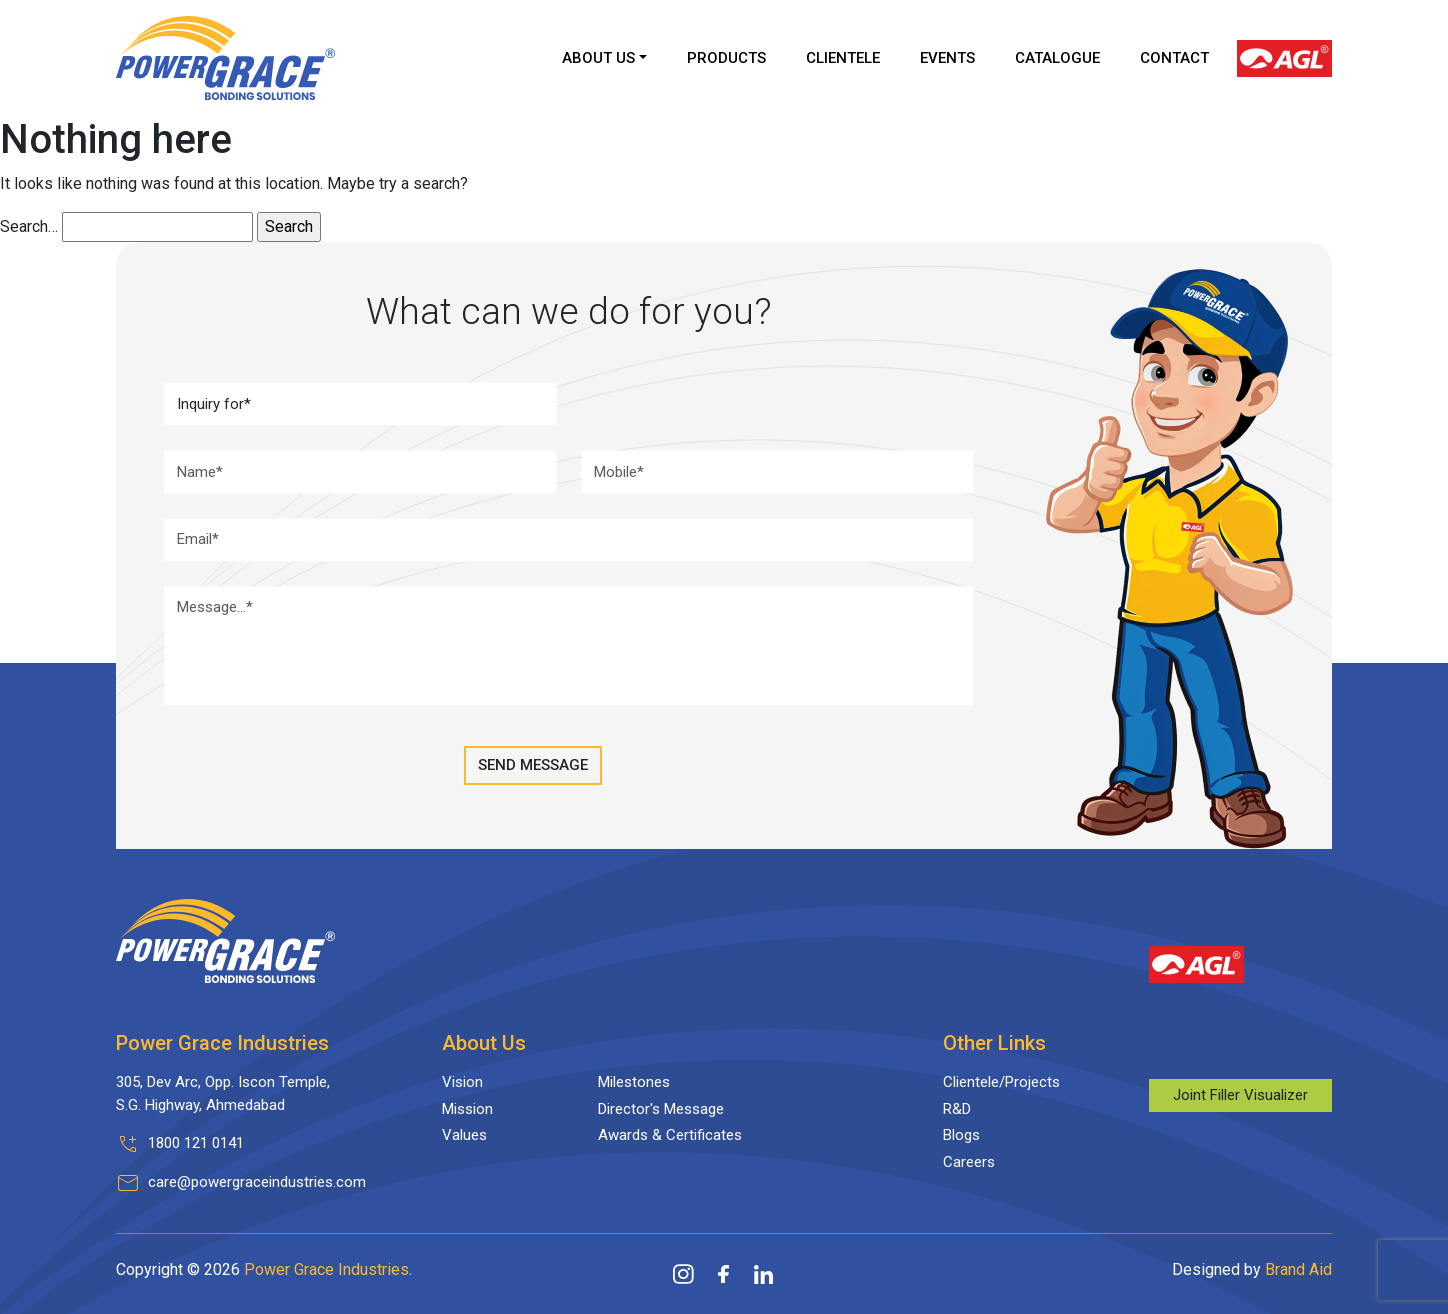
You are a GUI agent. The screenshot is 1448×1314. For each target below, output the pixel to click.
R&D (957, 1109)
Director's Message (661, 1109)
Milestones (634, 1082)
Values (464, 1135)
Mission (467, 1109)
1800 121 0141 (196, 1143)
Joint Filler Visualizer (1240, 1095)
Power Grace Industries (326, 1269)
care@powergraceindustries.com (257, 1182)
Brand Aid (1298, 1269)
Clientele (843, 58)
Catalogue (1057, 58)
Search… (29, 226)
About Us (598, 58)
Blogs (961, 1135)
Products (726, 58)
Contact (1174, 58)
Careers (969, 1162)
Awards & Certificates (670, 1135)
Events (947, 58)
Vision (462, 1082)
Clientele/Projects (1001, 1082)
